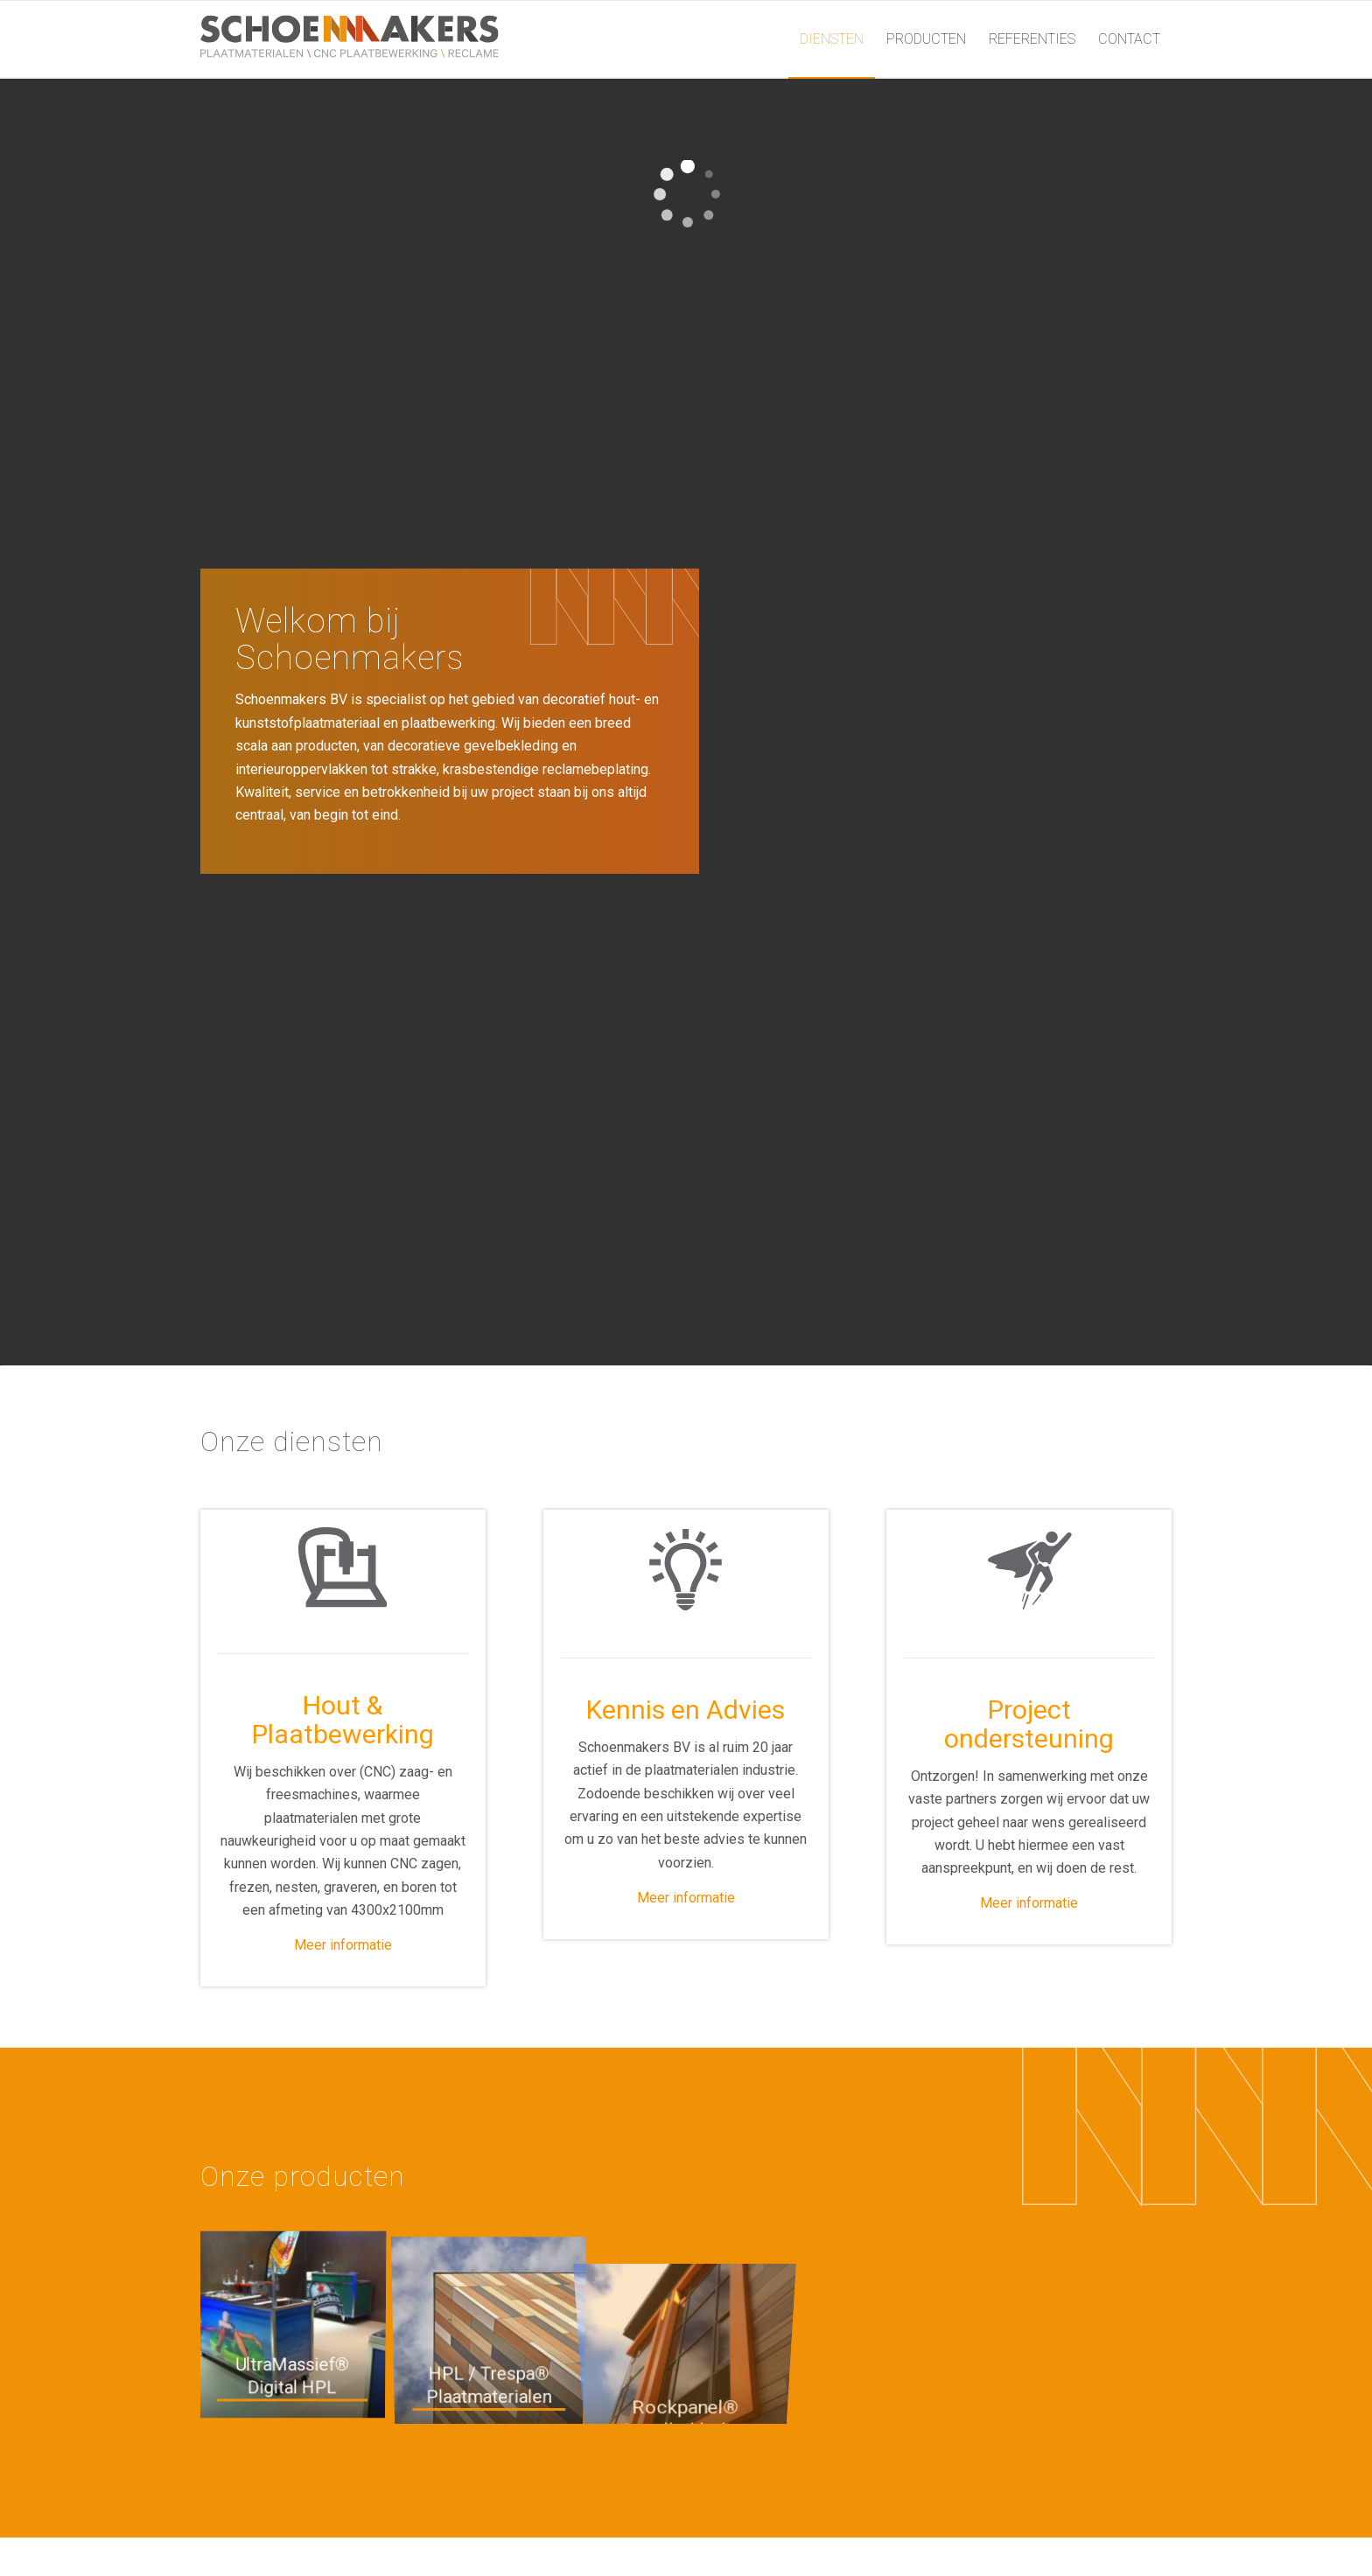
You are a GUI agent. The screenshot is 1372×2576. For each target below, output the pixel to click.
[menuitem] (831, 39)
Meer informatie (343, 1945)
